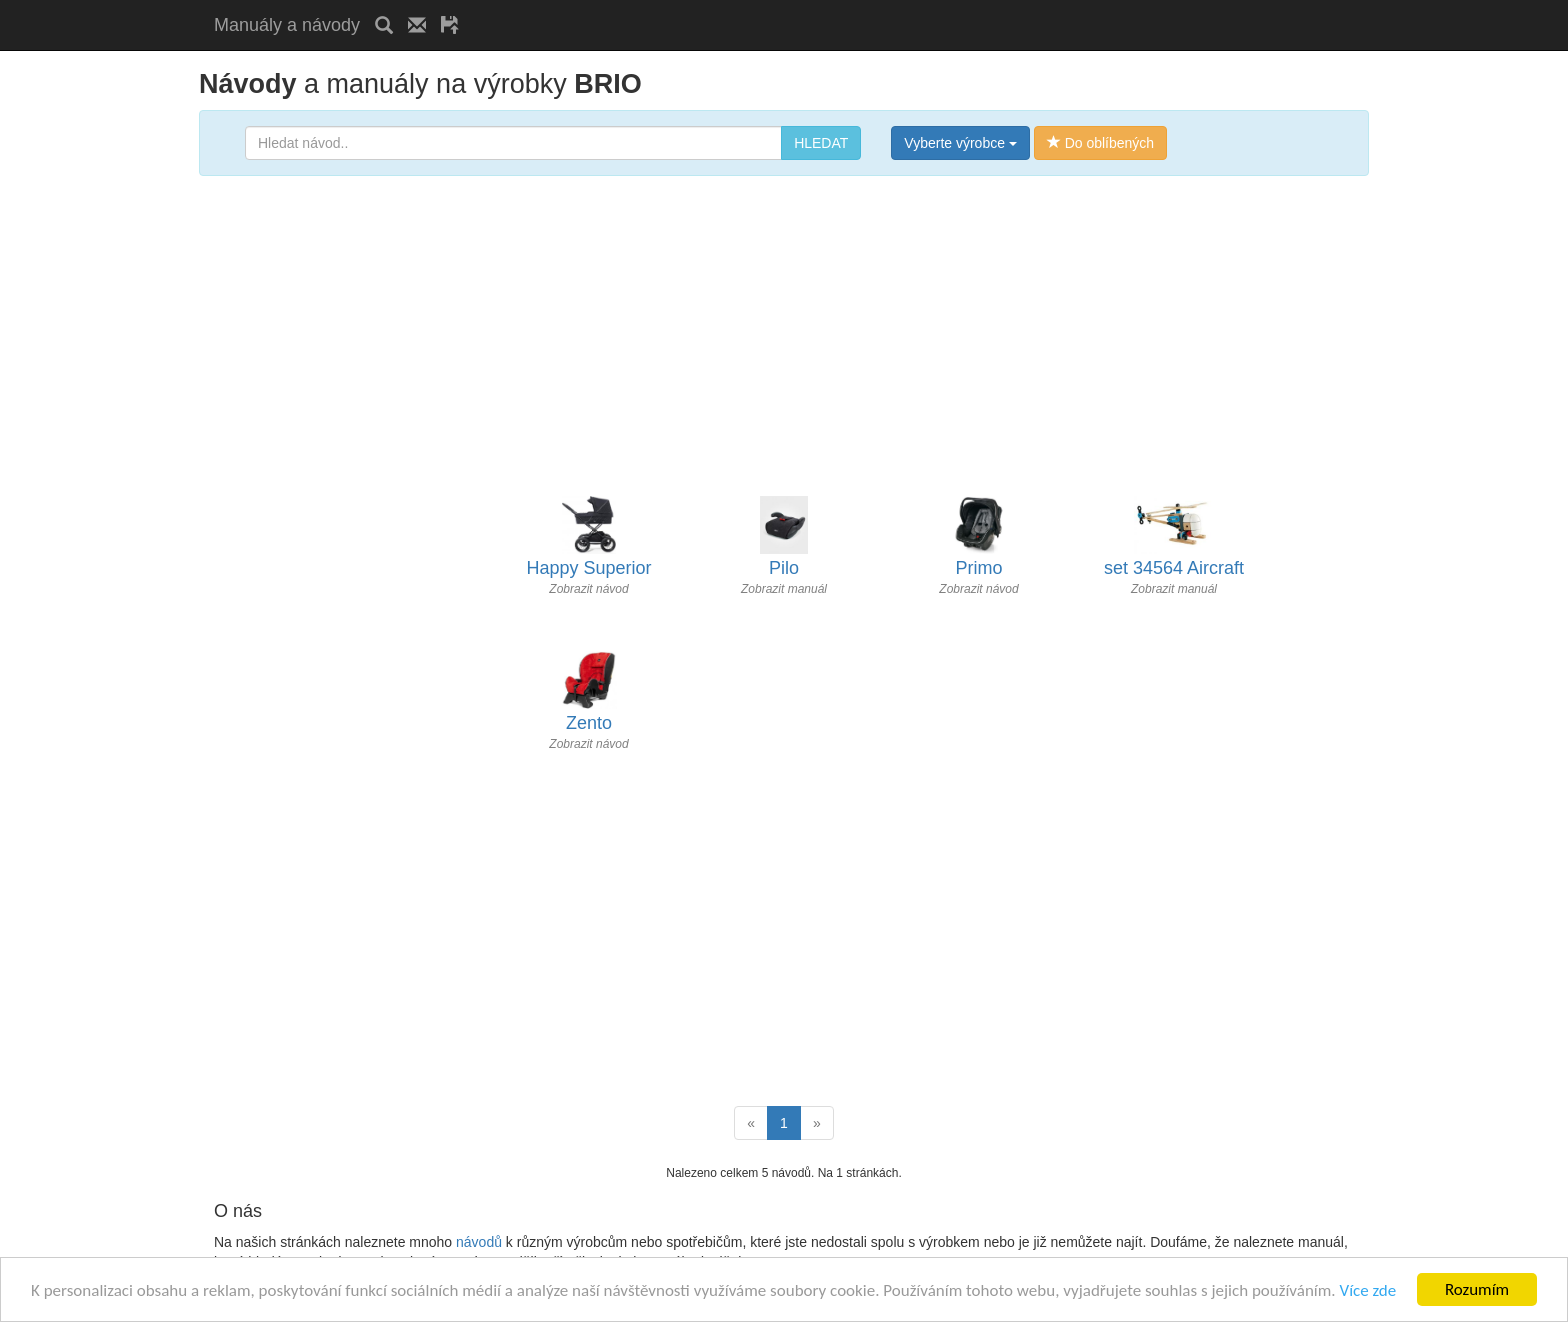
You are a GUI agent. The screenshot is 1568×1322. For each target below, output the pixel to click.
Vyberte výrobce (960, 143)
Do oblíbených (1100, 143)
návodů (479, 1242)
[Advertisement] (708, 7)
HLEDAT (821, 143)
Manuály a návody (287, 25)
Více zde (1367, 1290)
